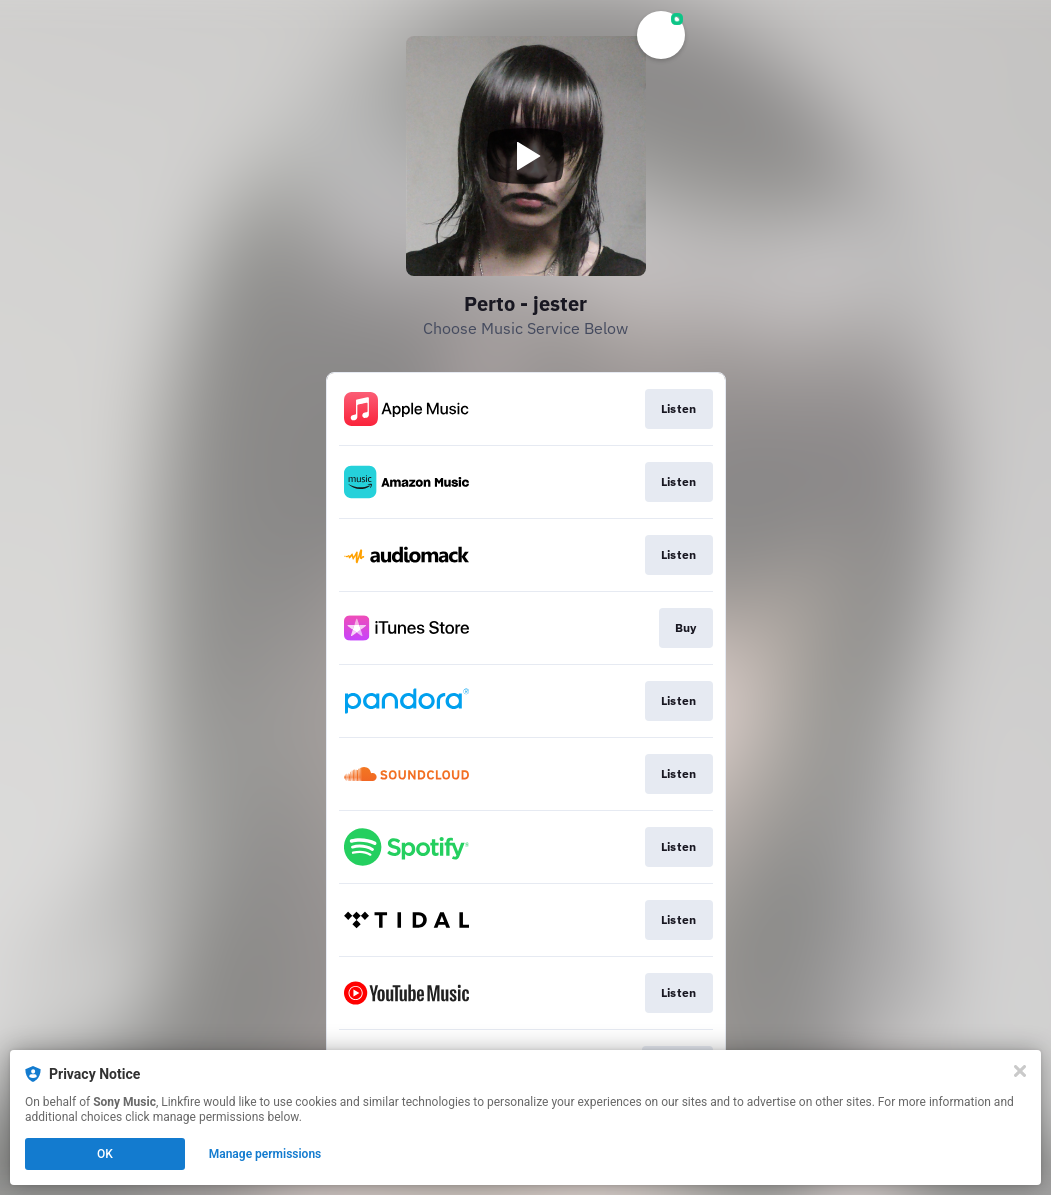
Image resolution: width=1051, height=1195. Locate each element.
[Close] (1020, 1071)
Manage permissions (265, 1154)
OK (105, 1154)
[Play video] (526, 156)
